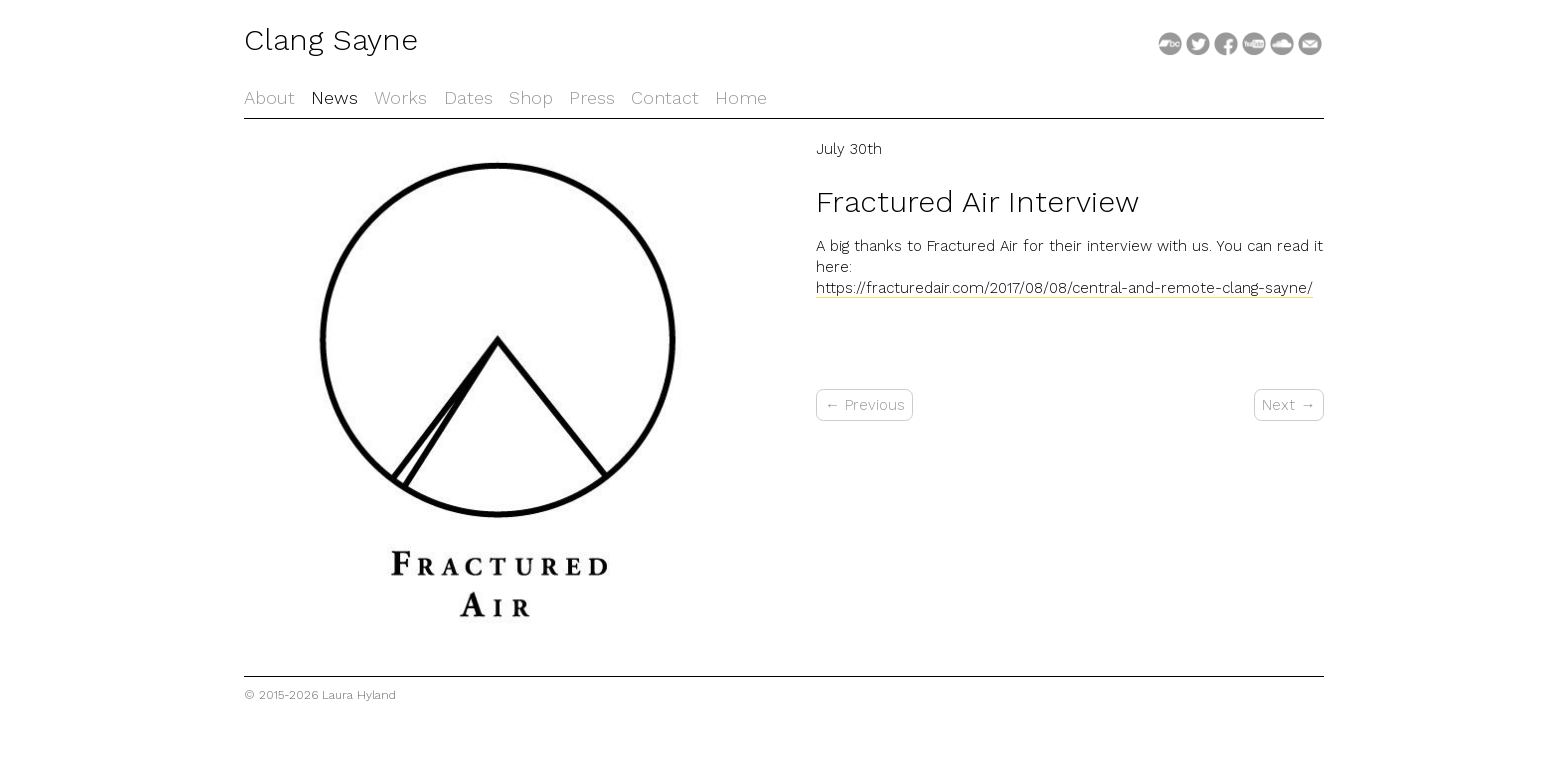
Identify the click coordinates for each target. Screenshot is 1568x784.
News (334, 97)
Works (400, 97)
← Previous (865, 405)
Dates (468, 97)
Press (592, 97)
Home (741, 97)
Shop (531, 97)
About (269, 97)
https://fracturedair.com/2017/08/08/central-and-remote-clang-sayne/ (1064, 288)
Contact (665, 97)
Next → (1288, 405)
